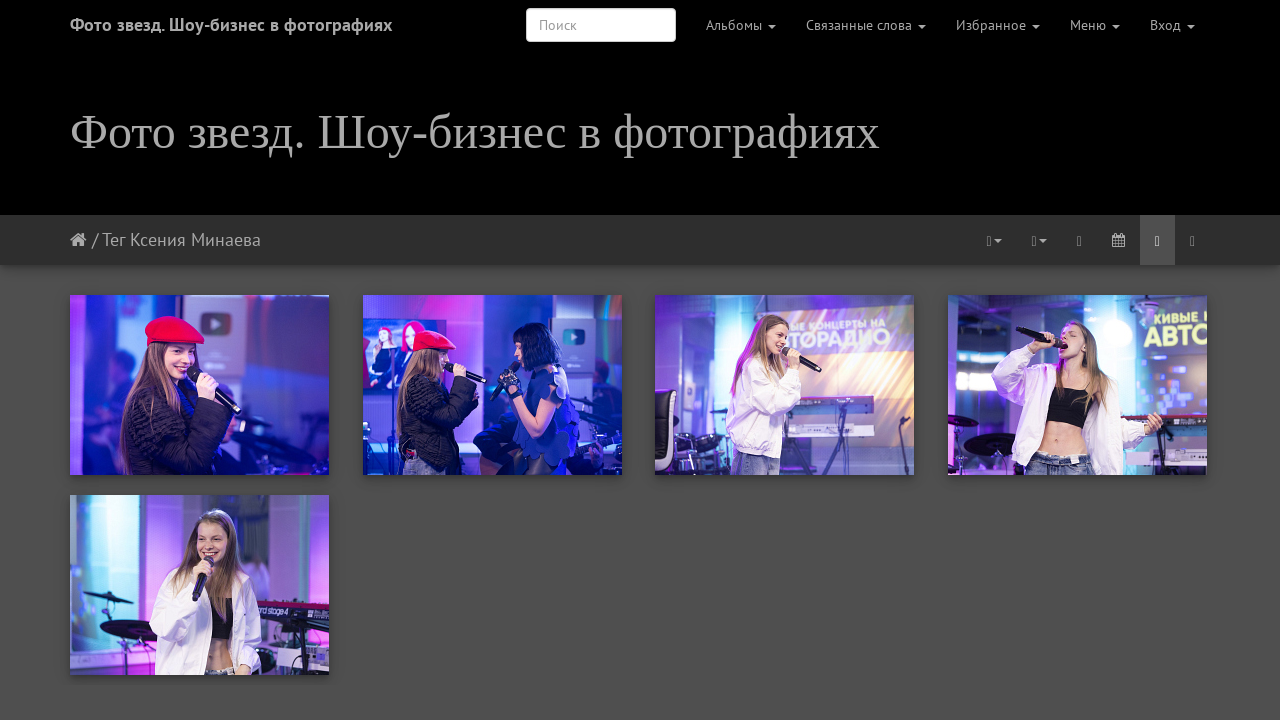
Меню (1095, 25)
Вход (1172, 25)
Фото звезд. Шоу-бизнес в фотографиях (231, 24)
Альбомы (741, 25)
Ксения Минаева (195, 239)
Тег (113, 239)
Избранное (998, 25)
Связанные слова (866, 25)
